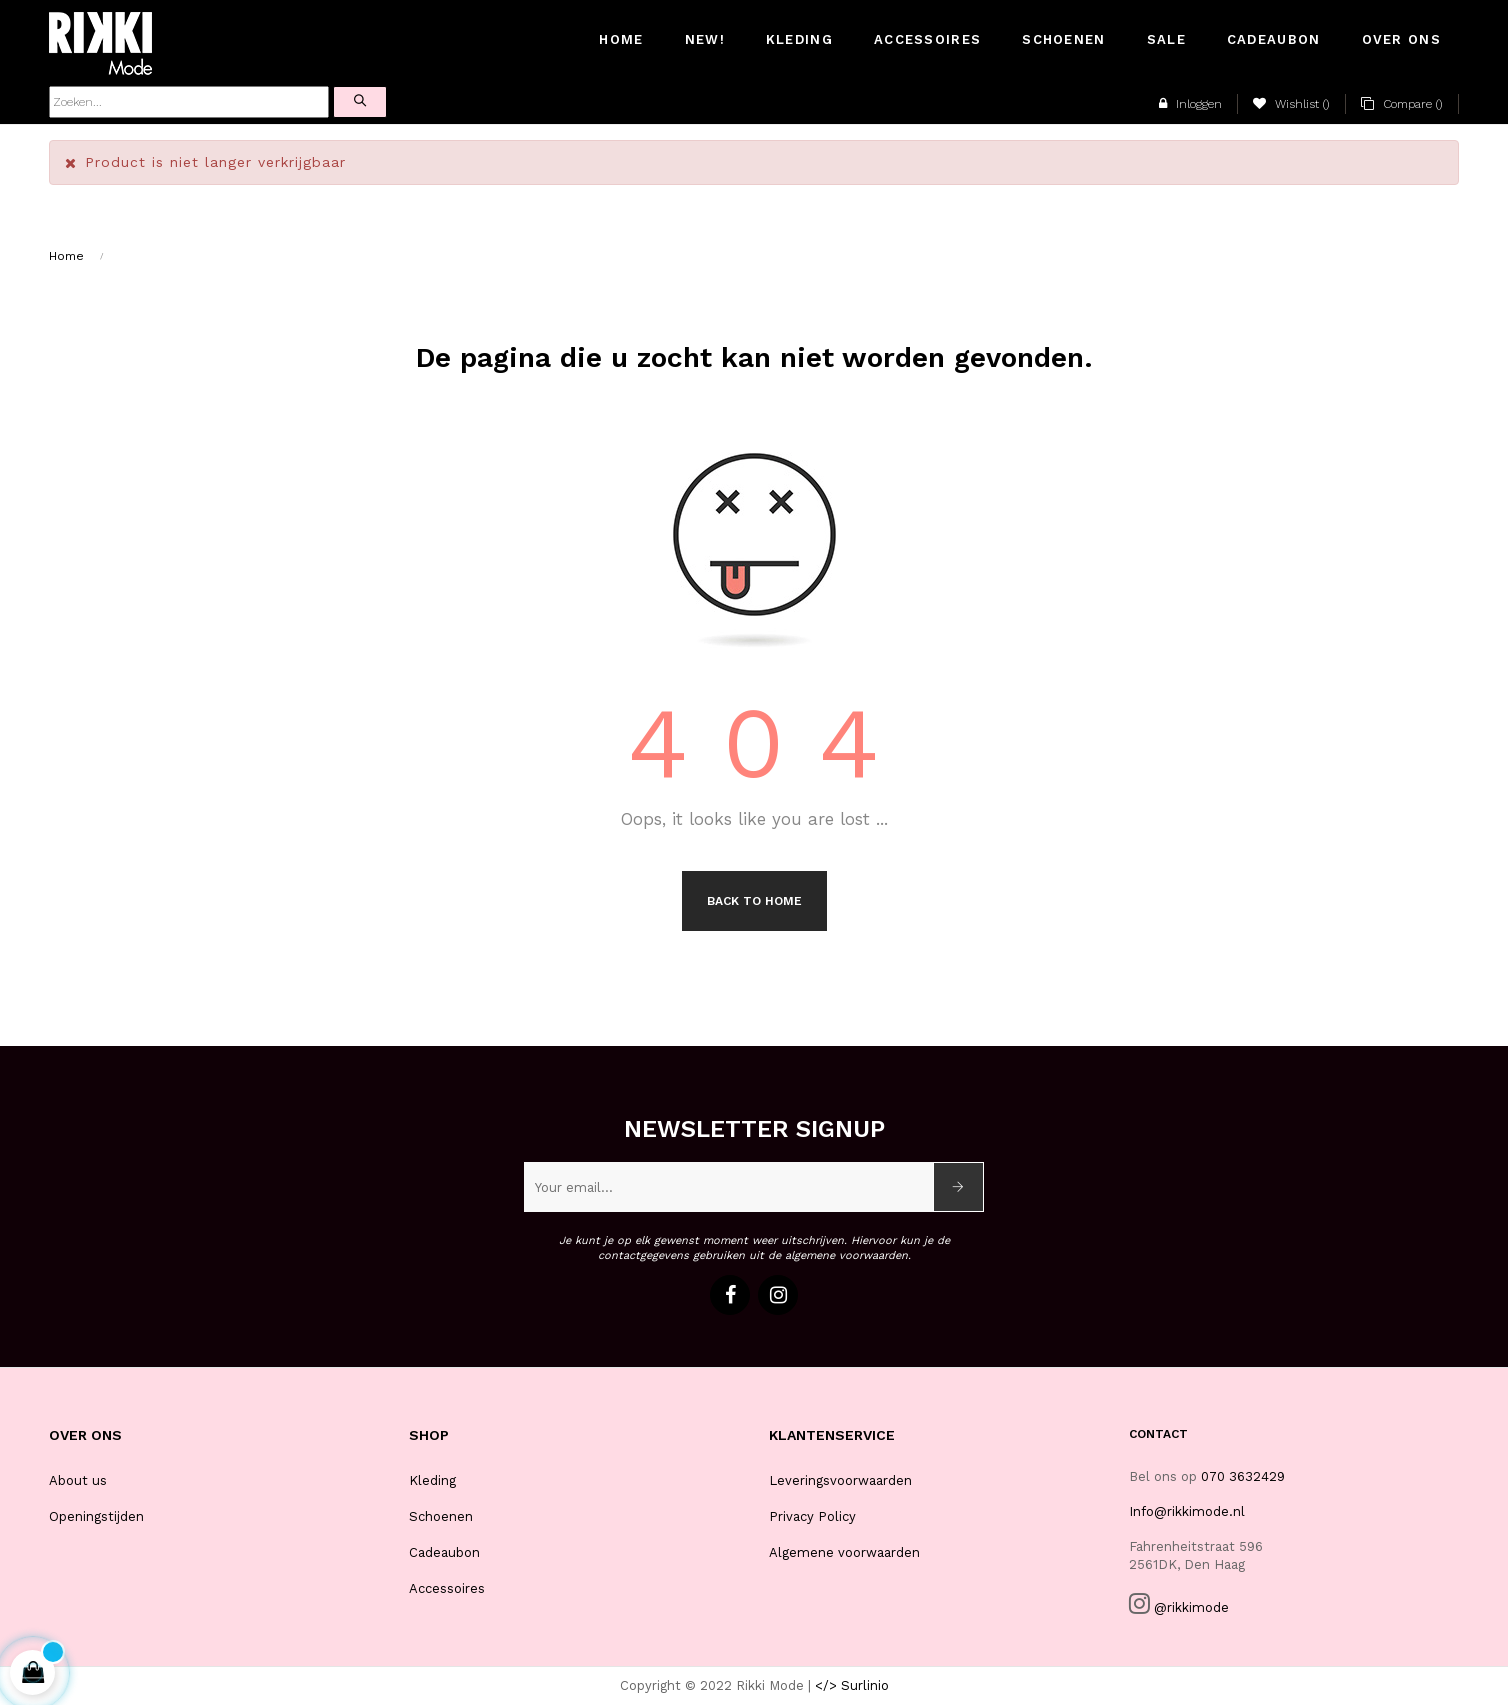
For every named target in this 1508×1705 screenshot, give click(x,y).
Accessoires (447, 1588)
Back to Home (754, 901)
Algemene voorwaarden (844, 1552)
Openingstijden (96, 1516)
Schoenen (441, 1516)
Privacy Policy (812, 1516)
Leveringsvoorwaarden (840, 1480)
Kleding (432, 1480)
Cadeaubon (444, 1552)
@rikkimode (1191, 1607)
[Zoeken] (189, 102)
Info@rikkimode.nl (1187, 1511)
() (1291, 104)
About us (78, 1480)
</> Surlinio (852, 1685)
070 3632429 (1243, 1476)
